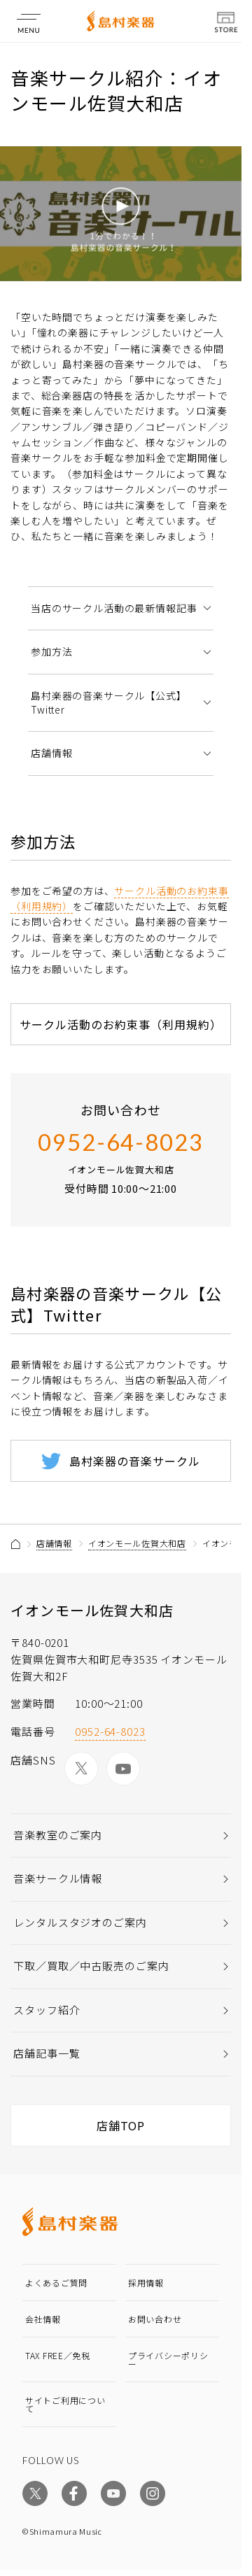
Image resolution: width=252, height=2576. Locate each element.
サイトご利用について (65, 2404)
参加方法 (51, 651)
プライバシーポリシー (168, 2359)
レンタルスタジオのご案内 (80, 1922)
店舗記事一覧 (46, 2053)
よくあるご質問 (56, 2282)
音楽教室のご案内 (57, 1834)
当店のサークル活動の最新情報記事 (114, 608)
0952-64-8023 (121, 1142)
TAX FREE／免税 (57, 2355)
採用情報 (146, 2282)
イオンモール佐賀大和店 (137, 1543)
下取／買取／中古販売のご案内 (91, 1965)
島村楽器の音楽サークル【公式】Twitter (109, 702)
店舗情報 (51, 753)
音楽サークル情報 (57, 1878)
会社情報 (43, 2319)
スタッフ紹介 (46, 2009)
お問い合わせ (154, 2319)
